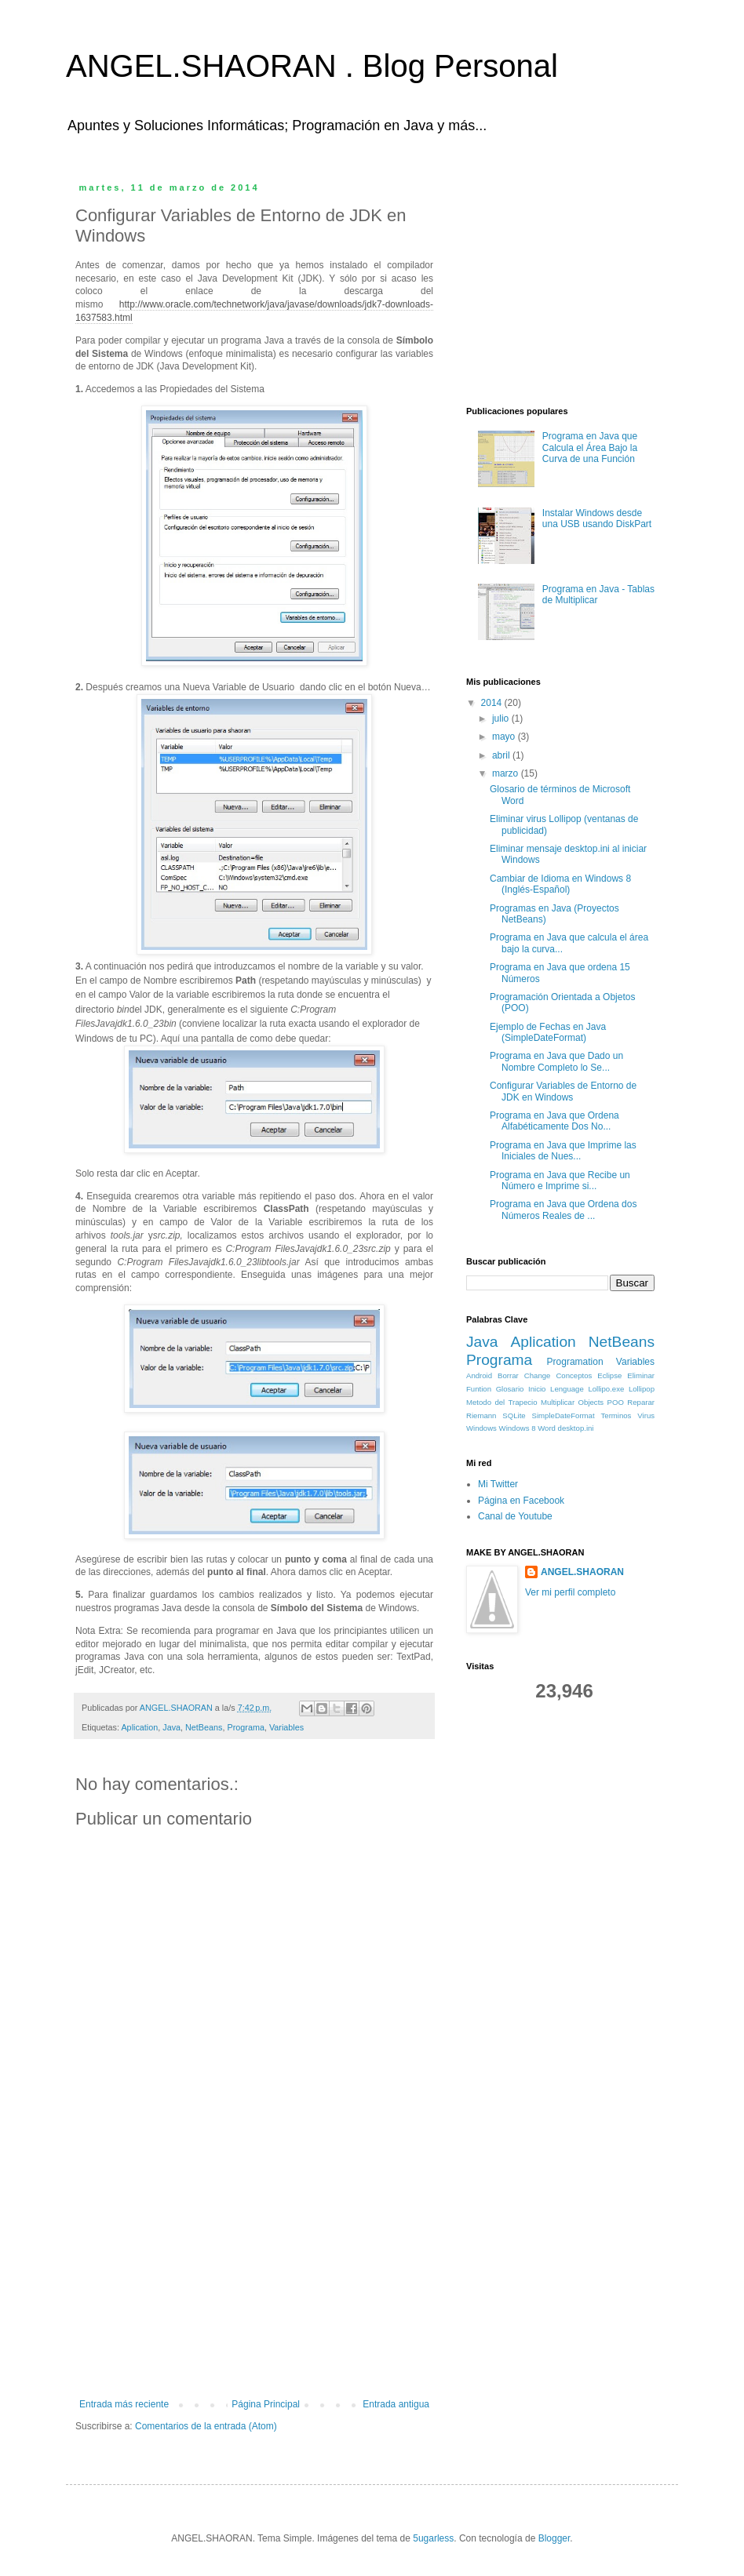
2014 (493, 702)
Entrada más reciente (124, 2404)
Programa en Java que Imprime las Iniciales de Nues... (563, 1151)
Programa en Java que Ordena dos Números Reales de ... (563, 1210)
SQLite (513, 1415)
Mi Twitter (498, 1484)
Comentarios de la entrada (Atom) (206, 2426)
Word (547, 1428)
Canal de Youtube (515, 1516)
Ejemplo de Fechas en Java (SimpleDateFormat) (548, 1032)
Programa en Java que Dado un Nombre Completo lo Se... (556, 1061)
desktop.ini (576, 1428)
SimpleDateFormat (563, 1415)
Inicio (536, 1388)
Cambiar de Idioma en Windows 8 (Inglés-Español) (560, 884)
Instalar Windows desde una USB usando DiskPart (596, 518)
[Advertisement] (254, 2281)
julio (502, 718)
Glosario (510, 1388)
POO (615, 1402)
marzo (506, 773)
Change (537, 1375)
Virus (646, 1415)
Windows (481, 1428)
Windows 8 (517, 1428)
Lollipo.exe (606, 1388)
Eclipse (609, 1375)
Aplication (139, 1727)
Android (479, 1375)
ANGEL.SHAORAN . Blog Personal (312, 66)
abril (502, 755)
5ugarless (433, 2538)
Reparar (641, 1402)
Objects (591, 1402)
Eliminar (641, 1375)
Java (171, 1727)
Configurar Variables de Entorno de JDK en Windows (563, 1091)
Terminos (616, 1415)
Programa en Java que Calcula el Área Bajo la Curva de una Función (589, 447)
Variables (286, 1727)
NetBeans (203, 1727)
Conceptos (574, 1375)
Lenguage (567, 1388)
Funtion (478, 1388)
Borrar (508, 1375)
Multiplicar (557, 1402)
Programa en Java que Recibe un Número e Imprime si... (560, 1181)
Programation (575, 1361)
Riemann (481, 1415)
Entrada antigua (396, 2404)
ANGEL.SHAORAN (582, 1571)
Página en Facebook (521, 1500)
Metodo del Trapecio (501, 1402)
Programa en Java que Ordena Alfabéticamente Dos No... (554, 1121)
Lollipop (642, 1388)
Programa (245, 1727)
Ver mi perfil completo (570, 1592)
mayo (505, 736)
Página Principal (266, 2404)
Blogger (554, 2538)
